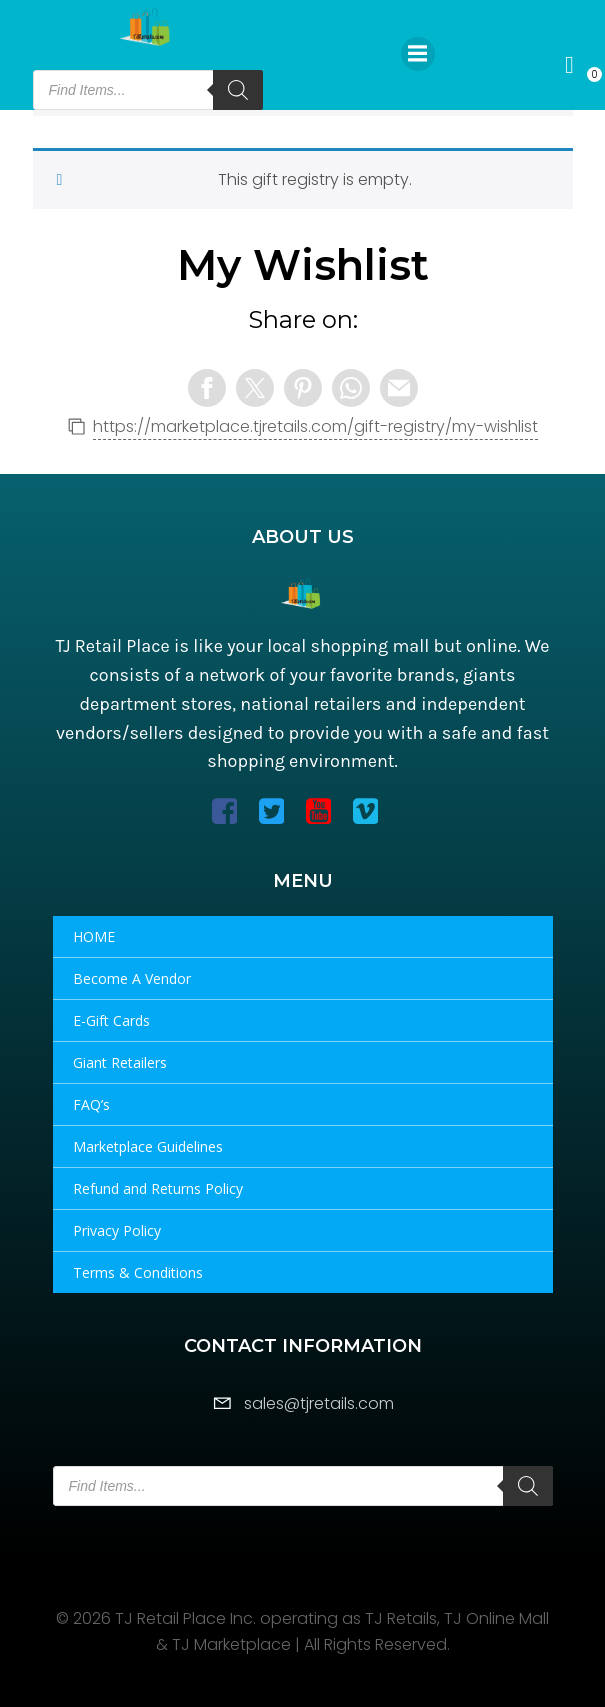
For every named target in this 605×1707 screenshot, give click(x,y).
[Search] (238, 90)
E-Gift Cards (111, 1020)
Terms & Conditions (138, 1272)
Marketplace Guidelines (148, 1146)
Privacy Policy (117, 1230)
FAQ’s (91, 1104)
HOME (94, 936)
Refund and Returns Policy (158, 1188)
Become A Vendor (132, 978)
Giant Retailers (120, 1062)
